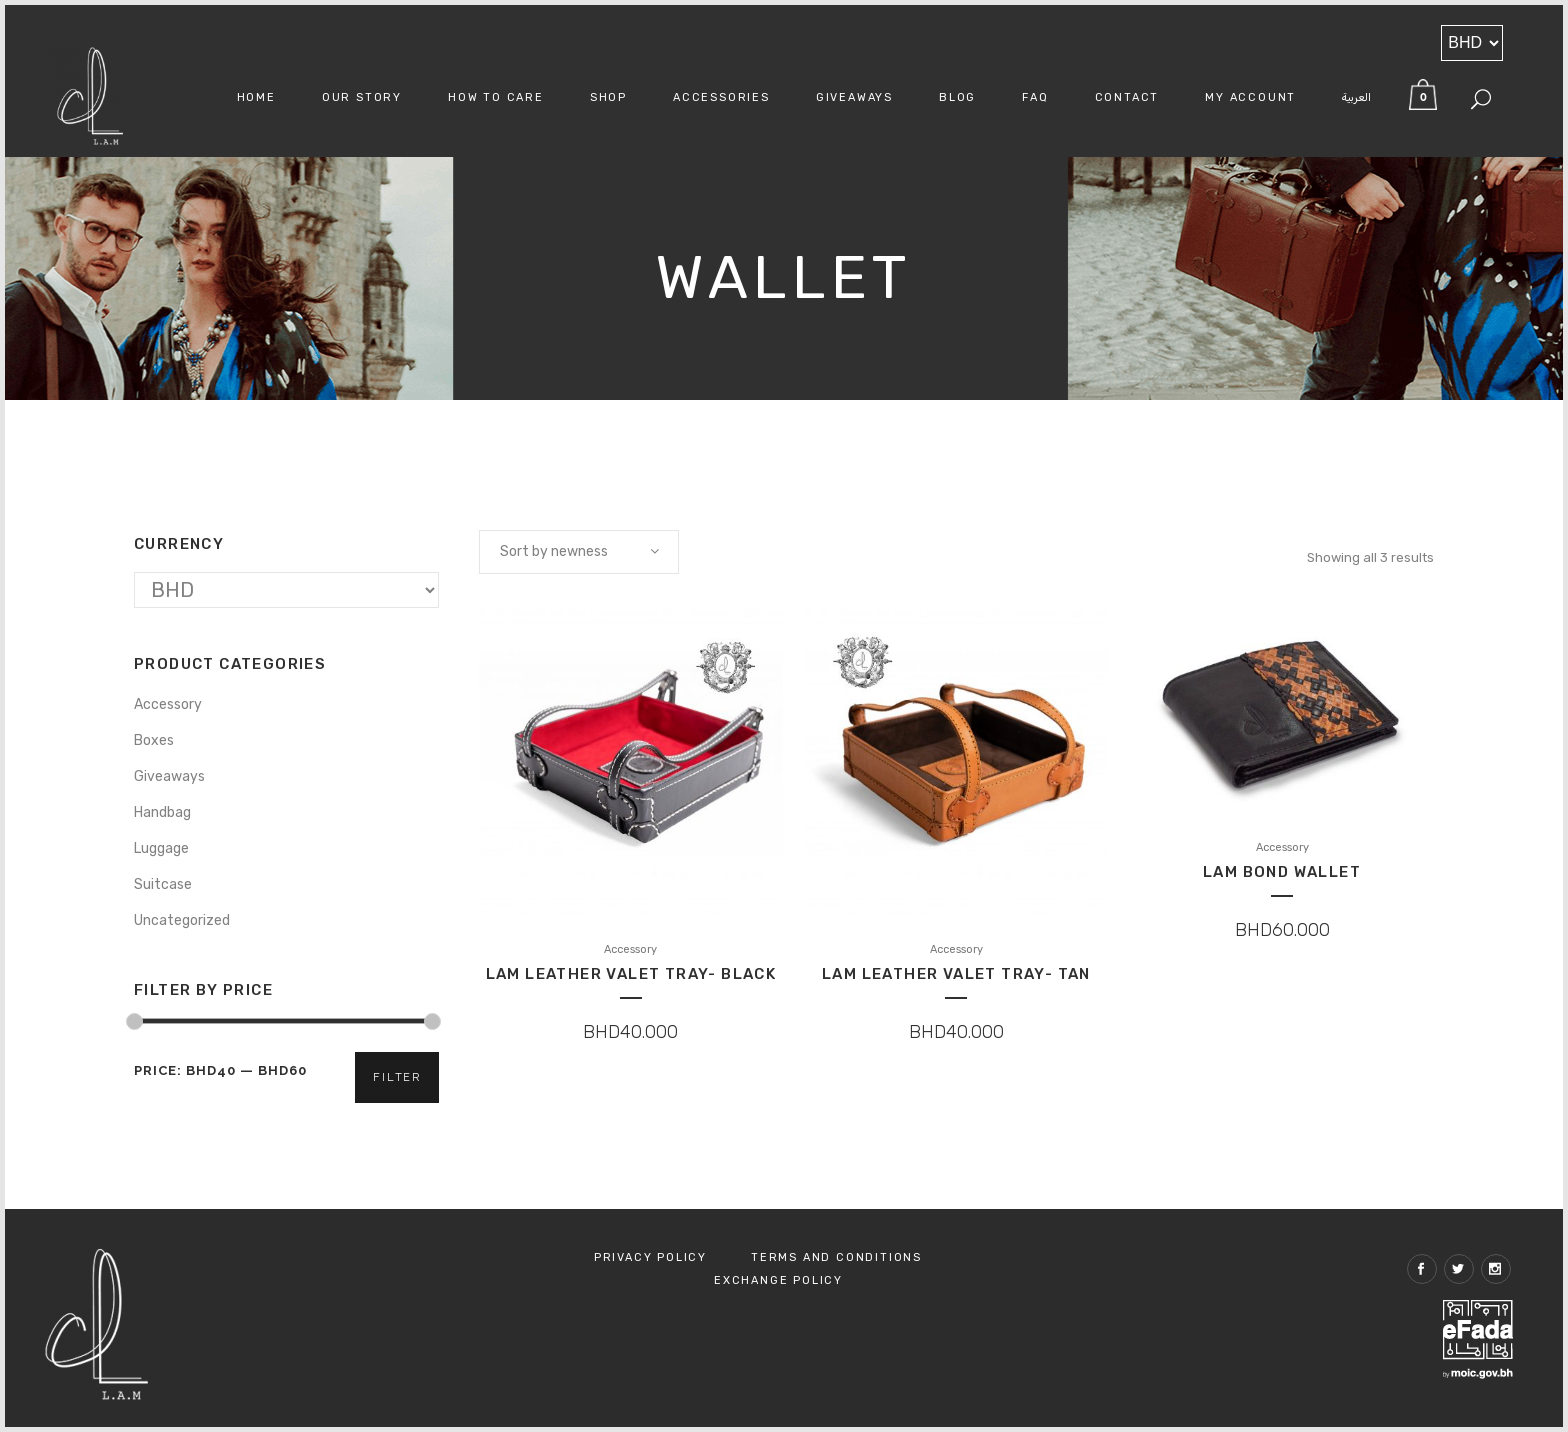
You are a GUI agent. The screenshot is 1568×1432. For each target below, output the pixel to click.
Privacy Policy (650, 1257)
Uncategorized (182, 920)
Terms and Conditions (836, 1257)
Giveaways (169, 776)
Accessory (168, 704)
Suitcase (163, 884)
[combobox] (579, 552)
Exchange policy (778, 1280)
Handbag (162, 812)
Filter (397, 1077)
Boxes (154, 740)
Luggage (161, 848)
